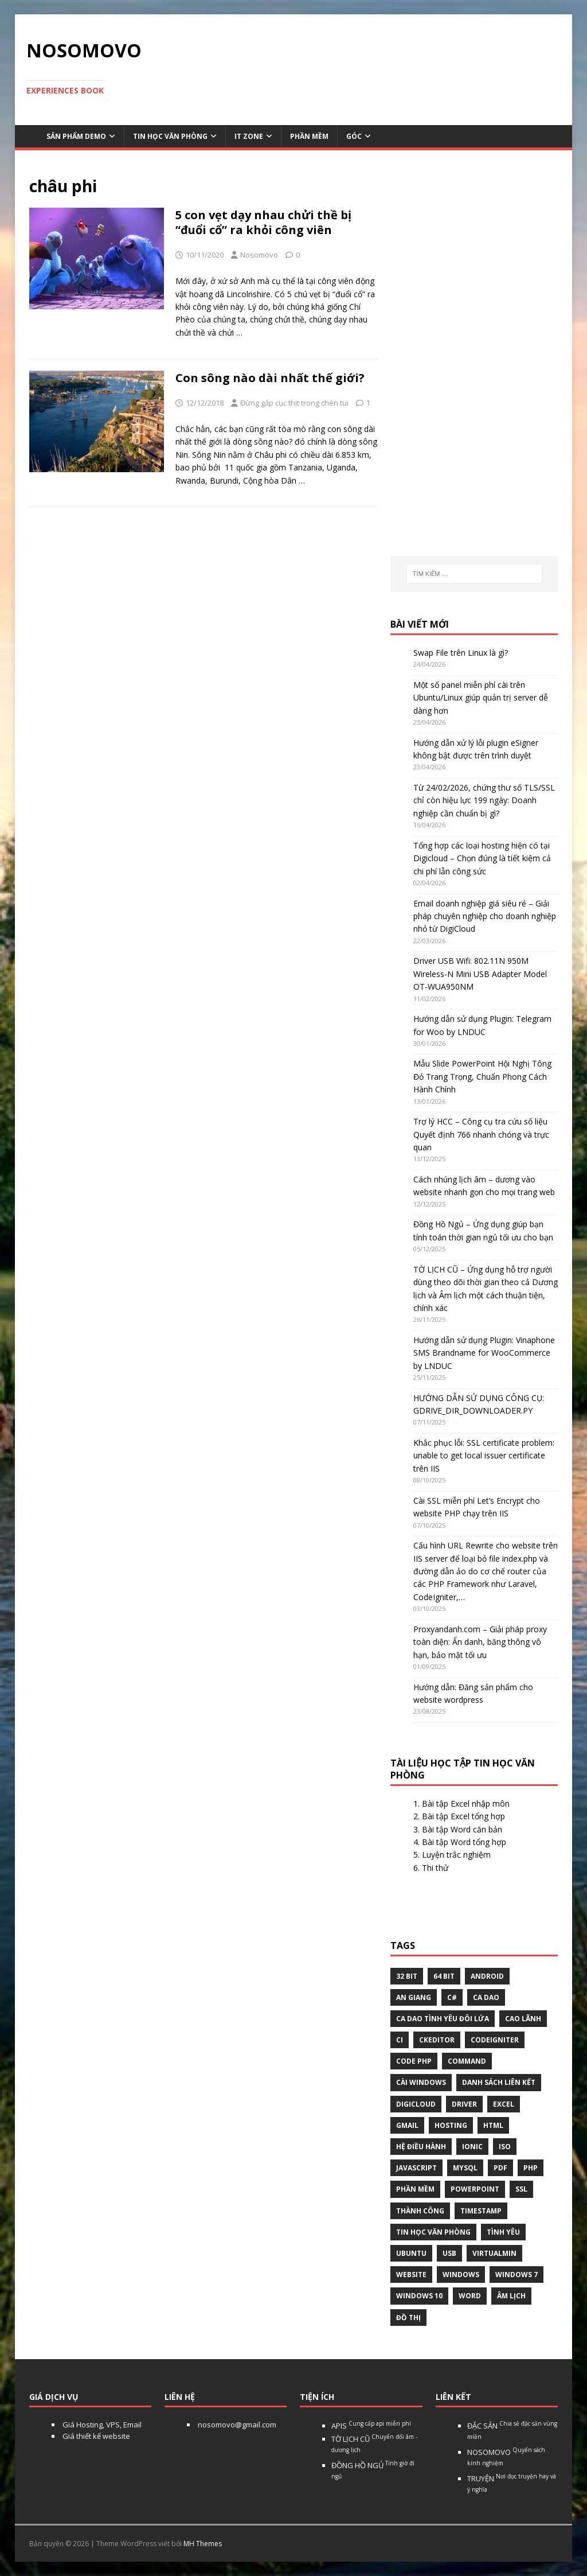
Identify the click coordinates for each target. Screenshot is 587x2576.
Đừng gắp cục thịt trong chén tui (294, 403)
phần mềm (415, 2189)
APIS (371, 2426)
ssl (521, 2189)
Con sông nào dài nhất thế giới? (270, 378)
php (530, 2168)
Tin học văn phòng (170, 136)
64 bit (444, 1976)
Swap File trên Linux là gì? (460, 652)
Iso (505, 2146)
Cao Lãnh (523, 2019)
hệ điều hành (421, 2146)
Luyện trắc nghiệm (456, 1854)
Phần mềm (309, 136)
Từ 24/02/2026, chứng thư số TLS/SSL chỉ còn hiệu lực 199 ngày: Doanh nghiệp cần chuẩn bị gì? (484, 800)
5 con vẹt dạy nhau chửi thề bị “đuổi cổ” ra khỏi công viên (263, 222)
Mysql (465, 2168)
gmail (407, 2125)
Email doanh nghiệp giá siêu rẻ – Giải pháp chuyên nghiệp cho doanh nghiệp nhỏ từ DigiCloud (484, 916)
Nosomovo (259, 255)
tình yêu (503, 2232)
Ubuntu (411, 2253)
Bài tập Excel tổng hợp (463, 1816)
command (467, 2061)
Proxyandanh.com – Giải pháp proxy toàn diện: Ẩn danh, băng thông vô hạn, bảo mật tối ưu (480, 1642)
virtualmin (494, 2253)
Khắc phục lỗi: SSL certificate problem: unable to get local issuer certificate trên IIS (483, 1455)
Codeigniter (495, 2040)
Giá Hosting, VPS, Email (101, 2424)
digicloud (416, 2104)
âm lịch (511, 2296)
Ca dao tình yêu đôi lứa (442, 2019)
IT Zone (248, 136)
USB (449, 2253)
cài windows (421, 2082)
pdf (500, 2168)
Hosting (451, 2125)
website (411, 2274)
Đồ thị (408, 2317)
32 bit (406, 1976)
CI (399, 2040)
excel (503, 2104)
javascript (416, 2168)
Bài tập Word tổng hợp (464, 1841)
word (470, 2296)
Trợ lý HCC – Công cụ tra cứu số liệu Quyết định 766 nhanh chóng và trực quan (481, 1134)
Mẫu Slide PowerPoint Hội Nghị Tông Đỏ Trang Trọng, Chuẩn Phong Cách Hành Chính (482, 1076)
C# (452, 1997)
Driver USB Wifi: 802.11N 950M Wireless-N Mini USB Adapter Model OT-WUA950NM (480, 973)
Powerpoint (475, 2189)
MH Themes (202, 2543)
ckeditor (437, 2040)
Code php (414, 2061)
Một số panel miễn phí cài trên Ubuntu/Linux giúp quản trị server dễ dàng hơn (480, 697)
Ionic (472, 2146)
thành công (420, 2211)
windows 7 (516, 2274)
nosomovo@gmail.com (236, 2424)
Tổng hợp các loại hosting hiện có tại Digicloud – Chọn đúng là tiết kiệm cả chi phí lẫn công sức (482, 858)
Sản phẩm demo (76, 136)
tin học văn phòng (433, 2232)
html (493, 2125)
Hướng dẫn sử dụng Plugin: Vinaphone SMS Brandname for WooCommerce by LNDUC (484, 1352)
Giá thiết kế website (95, 2436)
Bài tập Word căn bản (462, 1829)
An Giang (413, 1997)
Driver (464, 2104)
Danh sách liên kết (498, 2082)
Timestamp (481, 2211)
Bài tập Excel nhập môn (466, 1803)
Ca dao (486, 1997)
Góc (354, 136)
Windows (461, 2274)
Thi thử (435, 1867)
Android (487, 1976)
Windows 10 (419, 2296)
